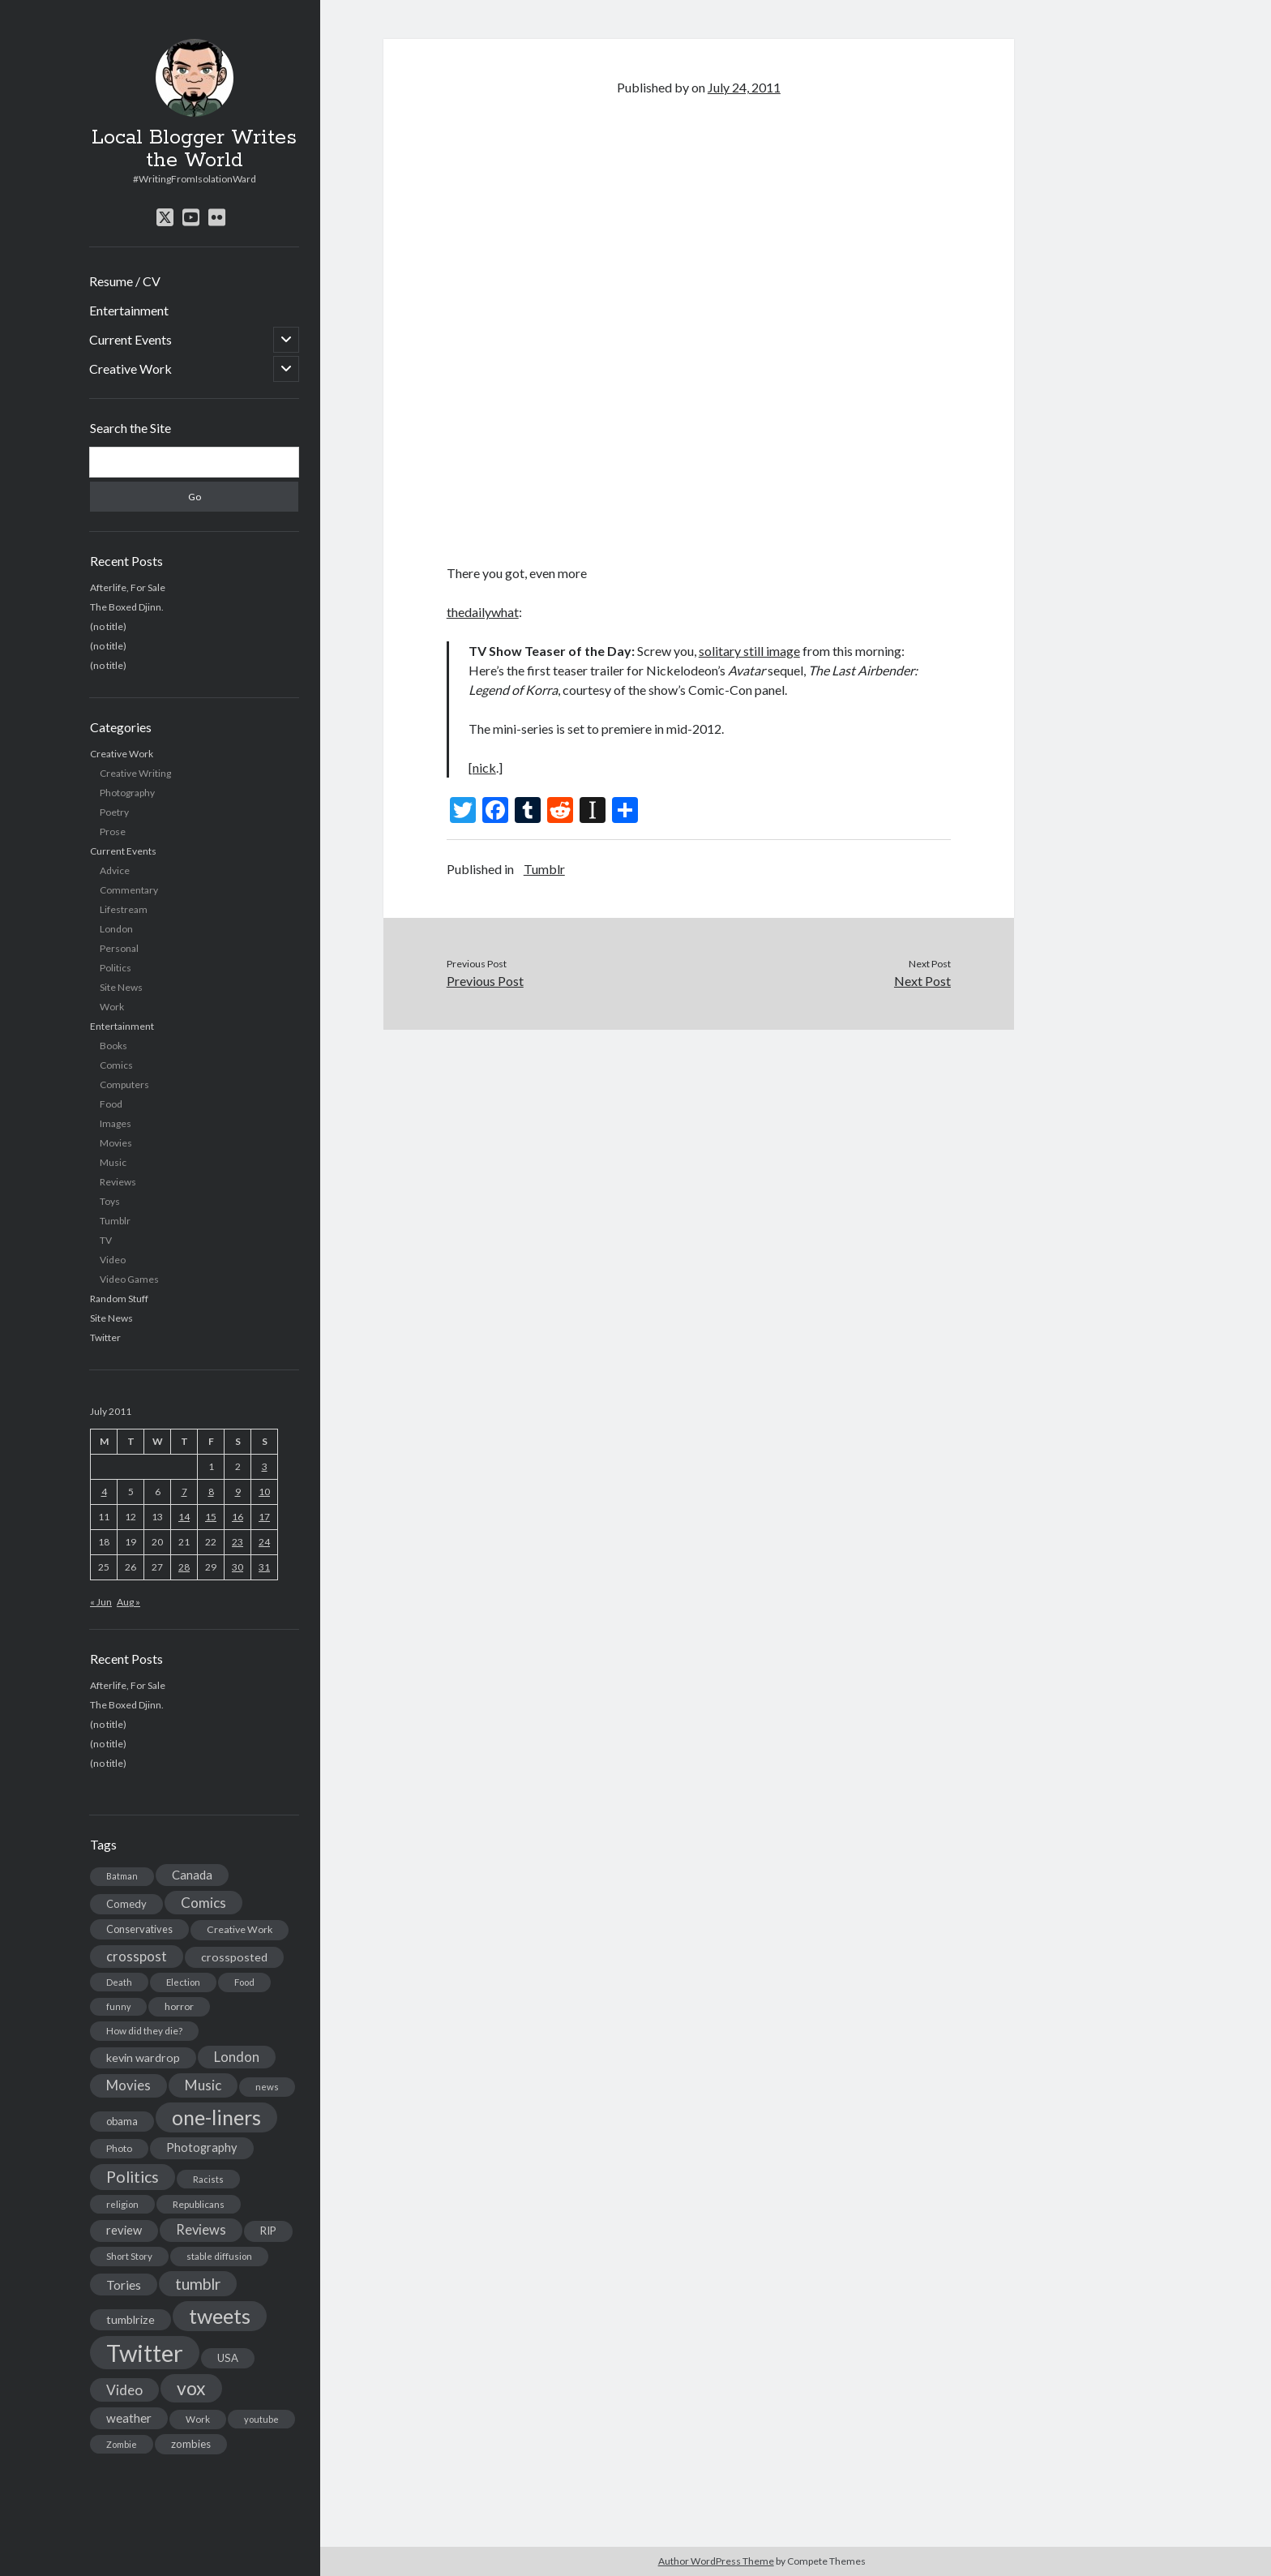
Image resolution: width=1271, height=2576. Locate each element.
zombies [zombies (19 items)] (191, 2443)
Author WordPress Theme (716, 2561)
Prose (113, 831)
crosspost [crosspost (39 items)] (136, 1956)
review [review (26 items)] (124, 2230)
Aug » (128, 1602)
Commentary (129, 890)
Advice (115, 870)
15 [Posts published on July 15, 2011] (210, 1517)
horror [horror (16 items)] (179, 2006)
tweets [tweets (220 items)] (219, 2316)
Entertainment (129, 310)
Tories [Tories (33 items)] (123, 2284)
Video (113, 1260)
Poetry (114, 812)
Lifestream (124, 909)
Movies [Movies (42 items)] (128, 2085)
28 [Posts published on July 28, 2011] (184, 1567)
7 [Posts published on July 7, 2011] (184, 1491)
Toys (110, 1201)
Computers (124, 1084)
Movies (116, 1143)
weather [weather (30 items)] (129, 2418)
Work (112, 1007)
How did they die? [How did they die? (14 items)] (144, 2031)
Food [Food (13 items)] (244, 1982)
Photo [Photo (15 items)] (119, 2148)
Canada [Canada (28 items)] (192, 1874)
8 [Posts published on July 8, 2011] (211, 1491)
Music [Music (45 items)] (203, 2085)
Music (113, 1162)
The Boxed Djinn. (127, 607)
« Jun (101, 1602)
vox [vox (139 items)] (191, 2388)
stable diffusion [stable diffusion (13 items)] (219, 2256)
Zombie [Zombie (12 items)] (121, 2444)
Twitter (105, 1337)
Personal (119, 948)
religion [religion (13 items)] (122, 2204)
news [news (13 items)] (267, 2086)
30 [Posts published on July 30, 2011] (237, 1567)
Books (113, 1045)
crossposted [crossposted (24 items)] (234, 1957)
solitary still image (749, 650)
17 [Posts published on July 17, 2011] (264, 1517)
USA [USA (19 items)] (227, 2357)
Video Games (129, 1279)
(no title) (108, 626)
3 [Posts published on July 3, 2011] (264, 1466)
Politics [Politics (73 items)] (132, 2176)
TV (106, 1240)
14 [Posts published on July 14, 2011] (184, 1517)
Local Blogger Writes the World (194, 149)
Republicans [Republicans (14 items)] (199, 2204)
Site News (121, 987)
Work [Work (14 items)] (198, 2419)
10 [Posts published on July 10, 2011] (264, 1491)
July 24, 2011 (744, 87)
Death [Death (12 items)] (119, 1982)
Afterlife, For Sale (127, 587)
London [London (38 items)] (236, 2057)
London (116, 929)
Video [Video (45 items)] (124, 2389)
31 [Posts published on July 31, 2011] (264, 1567)
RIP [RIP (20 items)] (268, 2230)
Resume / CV (124, 281)
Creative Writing (135, 773)
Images (115, 1123)
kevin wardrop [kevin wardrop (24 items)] (143, 2057)
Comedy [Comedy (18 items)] (126, 1903)
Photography (127, 793)
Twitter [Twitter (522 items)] (144, 2352)
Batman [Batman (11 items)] (122, 1876)
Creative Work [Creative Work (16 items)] (239, 1929)
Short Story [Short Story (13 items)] (129, 2256)
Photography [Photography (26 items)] (202, 2147)
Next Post (922, 980)
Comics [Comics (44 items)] (203, 1902)
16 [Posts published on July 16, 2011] (237, 1517)
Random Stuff (119, 1298)
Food (111, 1104)
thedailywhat (483, 611)
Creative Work (130, 368)
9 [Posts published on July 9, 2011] (238, 1491)
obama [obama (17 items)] (122, 2121)
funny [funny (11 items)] (118, 2006)
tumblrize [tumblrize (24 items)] (130, 2319)
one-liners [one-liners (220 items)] (216, 2117)
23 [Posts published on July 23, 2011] (237, 1542)
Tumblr (115, 1221)
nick (484, 767)
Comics (116, 1065)
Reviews (118, 1182)
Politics (115, 968)
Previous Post (485, 980)
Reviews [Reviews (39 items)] (201, 2230)
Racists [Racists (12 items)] (208, 2179)
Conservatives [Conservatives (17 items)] (139, 1928)
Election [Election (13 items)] (183, 1982)
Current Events (130, 339)
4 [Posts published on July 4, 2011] (104, 1491)
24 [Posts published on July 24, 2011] (264, 1542)
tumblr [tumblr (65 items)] (197, 2283)
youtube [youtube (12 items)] (261, 2419)
